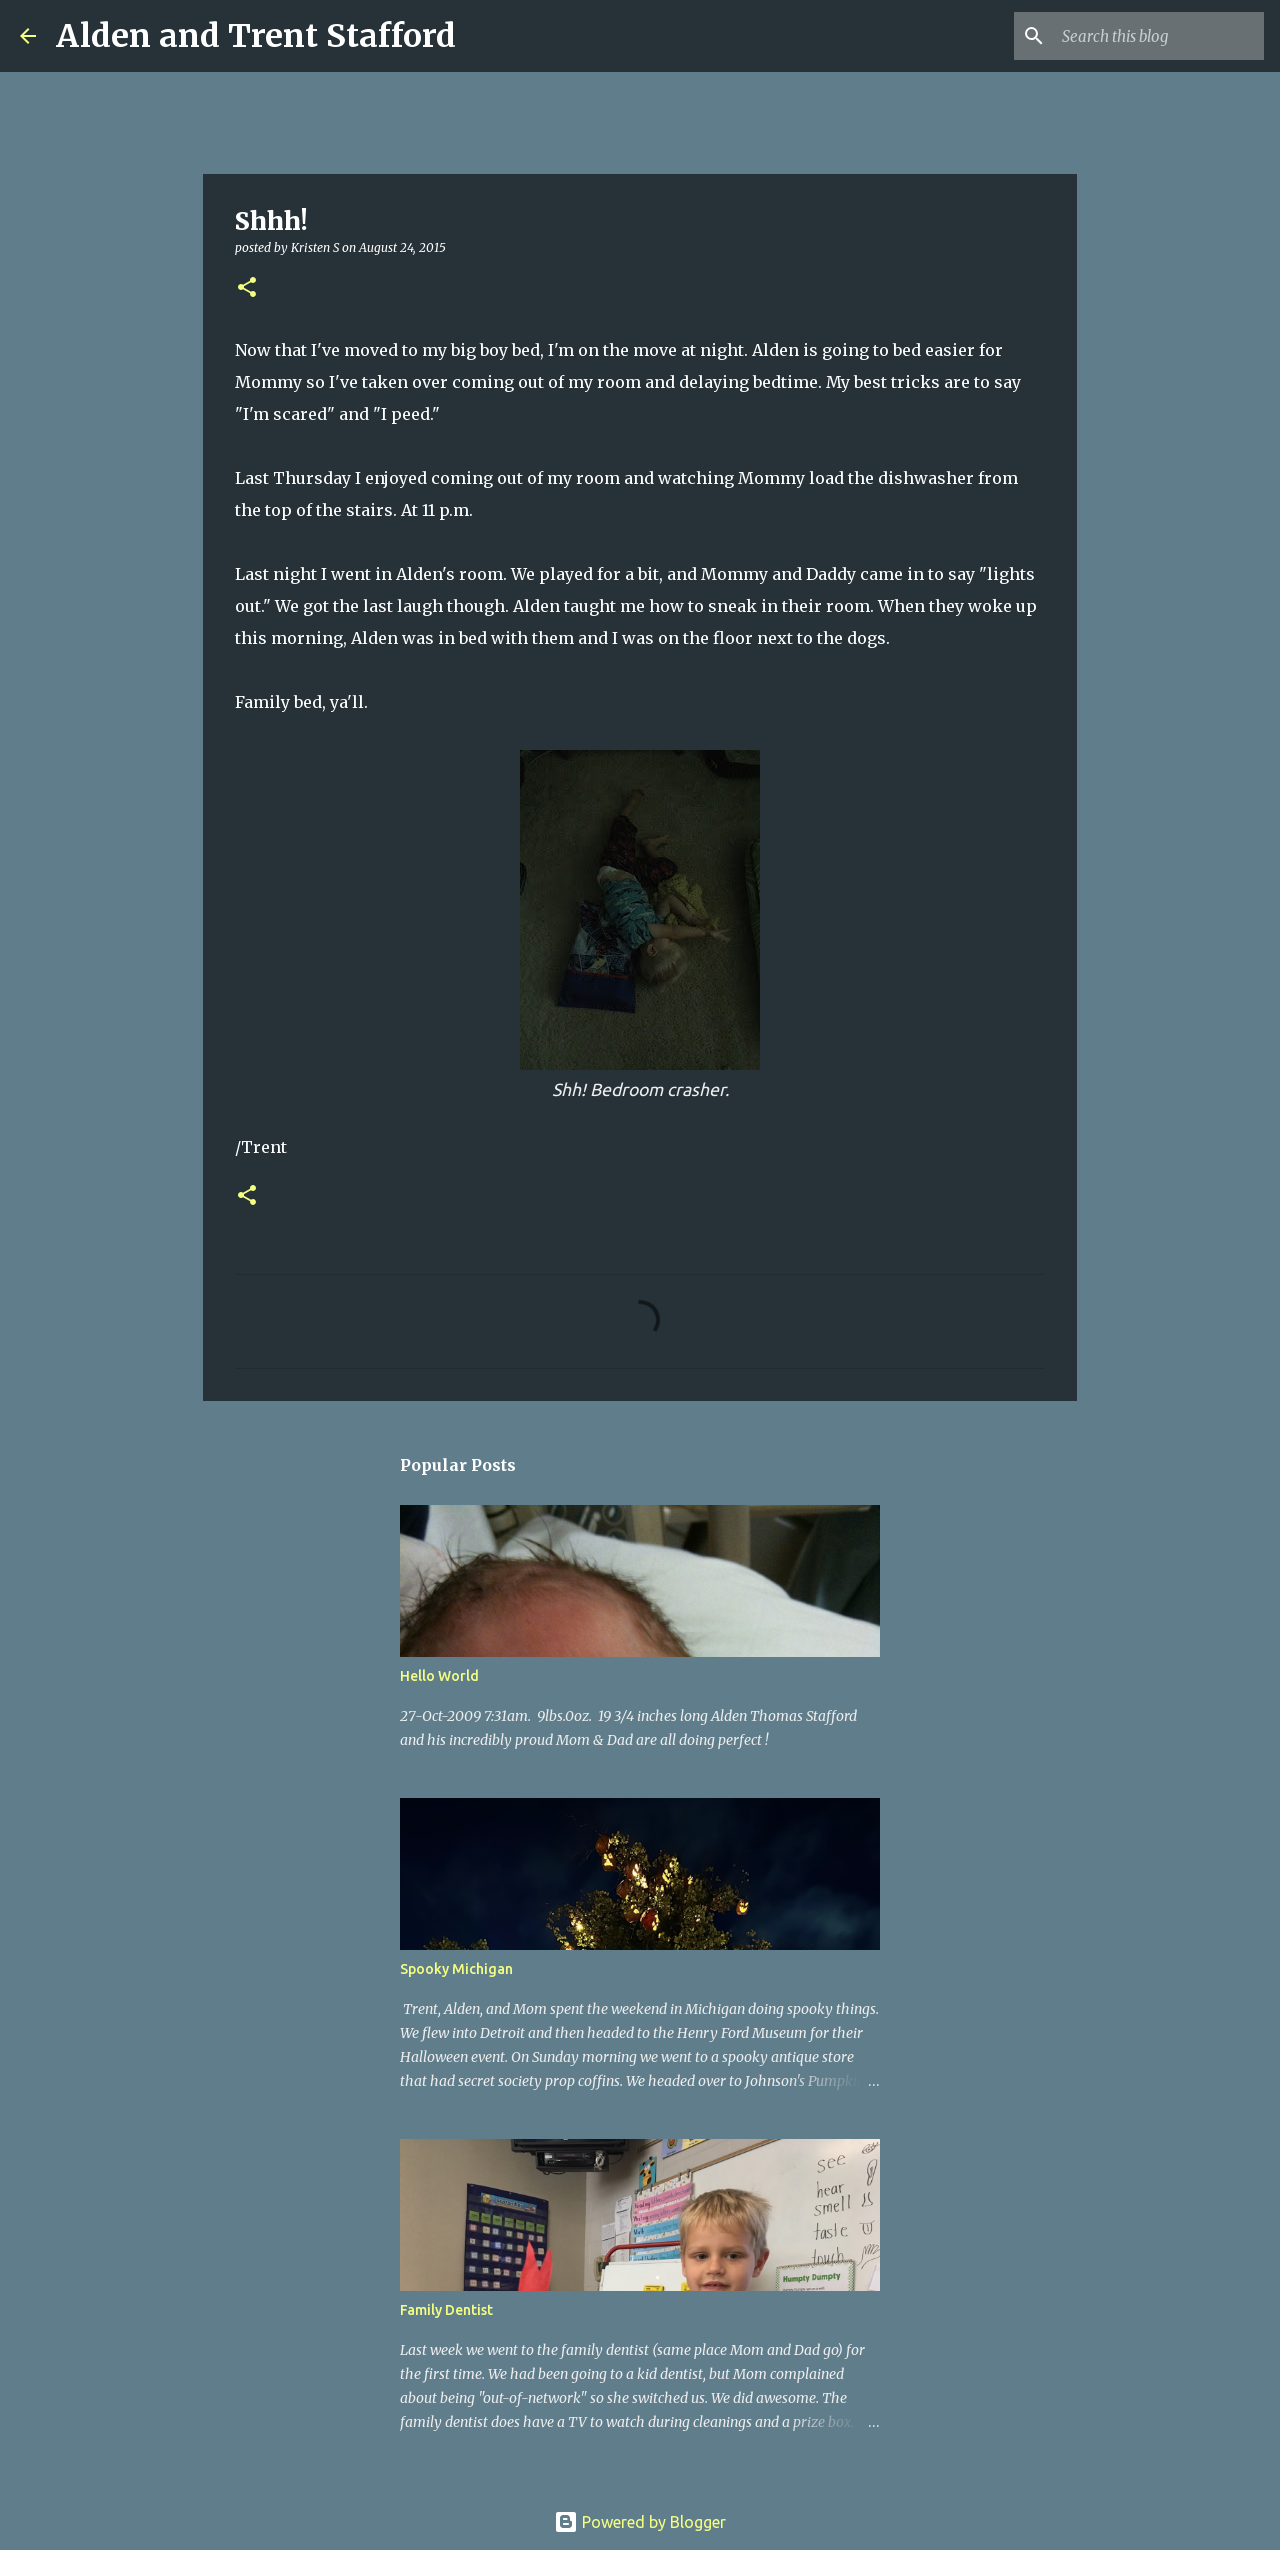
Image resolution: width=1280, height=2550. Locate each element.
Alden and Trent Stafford (256, 36)
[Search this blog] (1159, 36)
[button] (247, 288)
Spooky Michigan (456, 1969)
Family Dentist (446, 2310)
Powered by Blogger (640, 2522)
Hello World (439, 1676)
